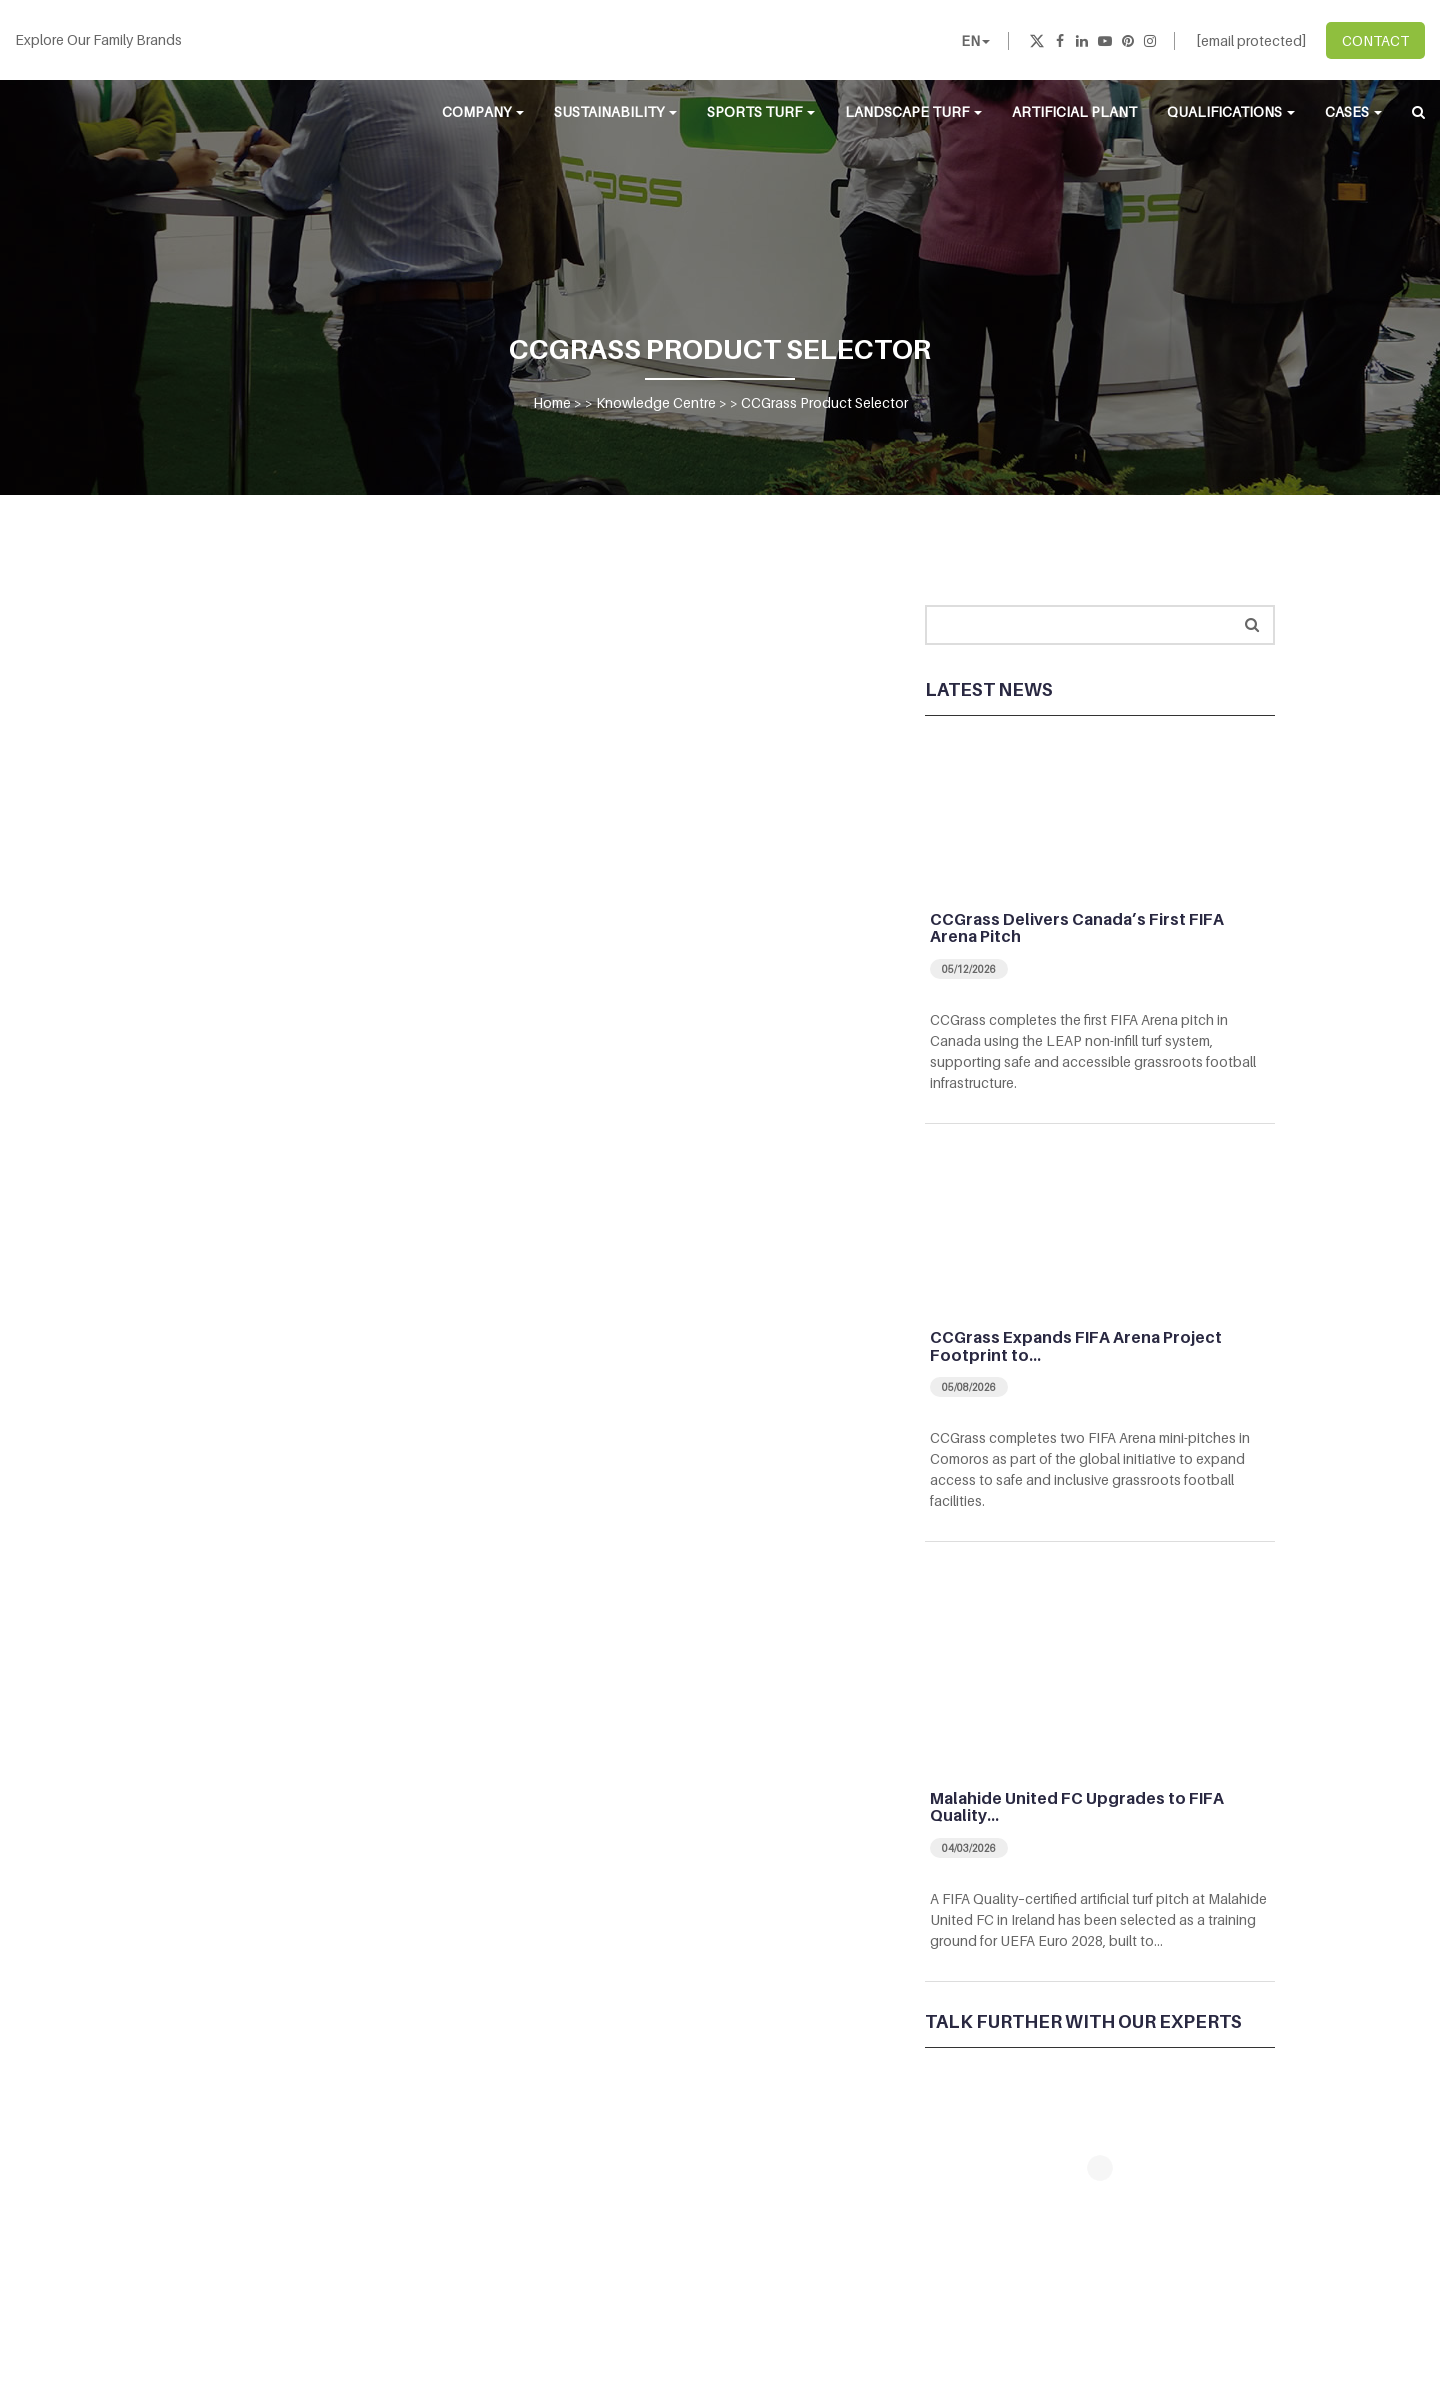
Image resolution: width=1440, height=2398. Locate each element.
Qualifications (1231, 111)
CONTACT (1375, 40)
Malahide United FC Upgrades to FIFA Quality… (1077, 1807)
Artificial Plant (1074, 111)
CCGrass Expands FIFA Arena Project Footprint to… (1076, 1346)
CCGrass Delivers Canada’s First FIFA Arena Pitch (1077, 928)
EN (975, 40)
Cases (1353, 111)
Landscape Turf (913, 111)
